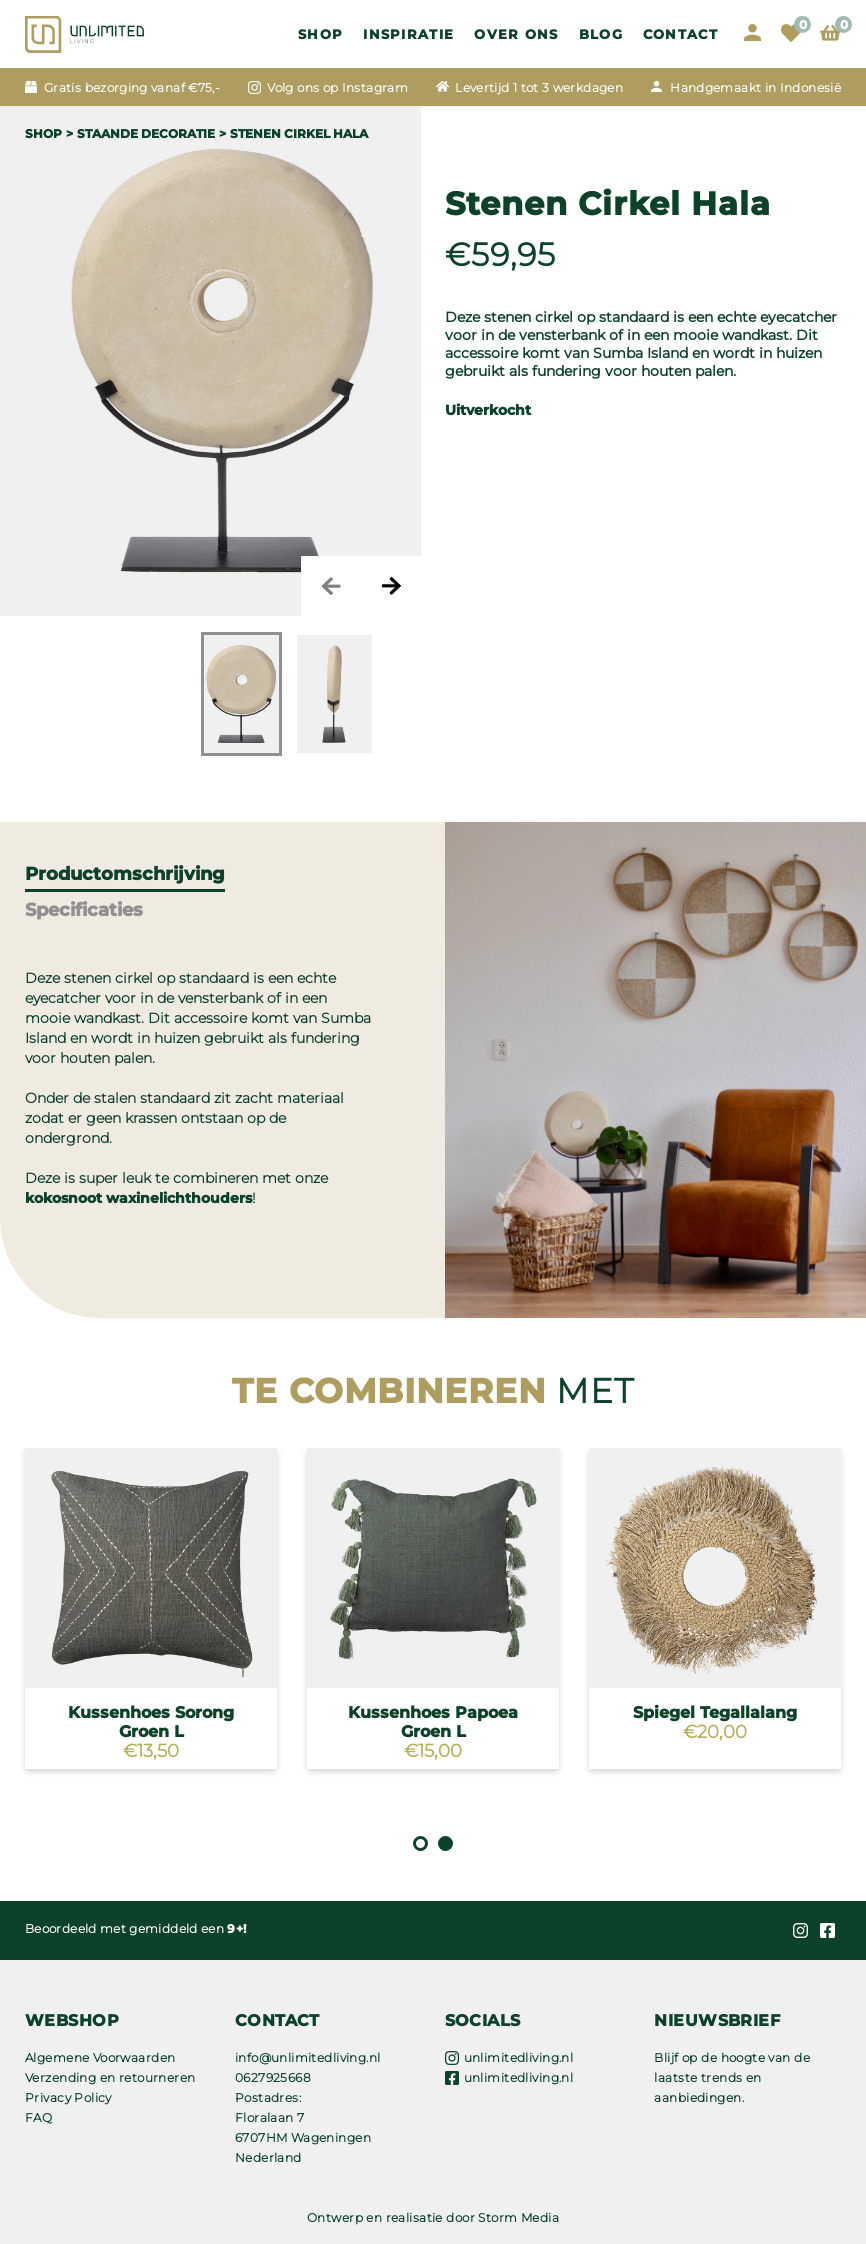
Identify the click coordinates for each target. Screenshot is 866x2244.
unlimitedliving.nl (519, 2057)
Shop (320, 34)
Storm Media (518, 2217)
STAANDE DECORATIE (146, 133)
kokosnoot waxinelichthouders (138, 1198)
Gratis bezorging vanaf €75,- (132, 87)
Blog (601, 34)
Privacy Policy (68, 2097)
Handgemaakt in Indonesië (755, 87)
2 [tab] (445, 1843)
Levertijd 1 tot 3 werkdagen (539, 87)
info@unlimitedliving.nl (308, 2057)
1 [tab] (420, 1843)
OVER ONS (516, 34)
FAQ (38, 2117)
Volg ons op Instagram (337, 87)
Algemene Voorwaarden (100, 2057)
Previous (331, 586)
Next (391, 586)
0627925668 (273, 2077)
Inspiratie (408, 34)
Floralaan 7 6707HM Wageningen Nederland (303, 2137)
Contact (680, 34)
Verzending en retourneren (110, 2077)
